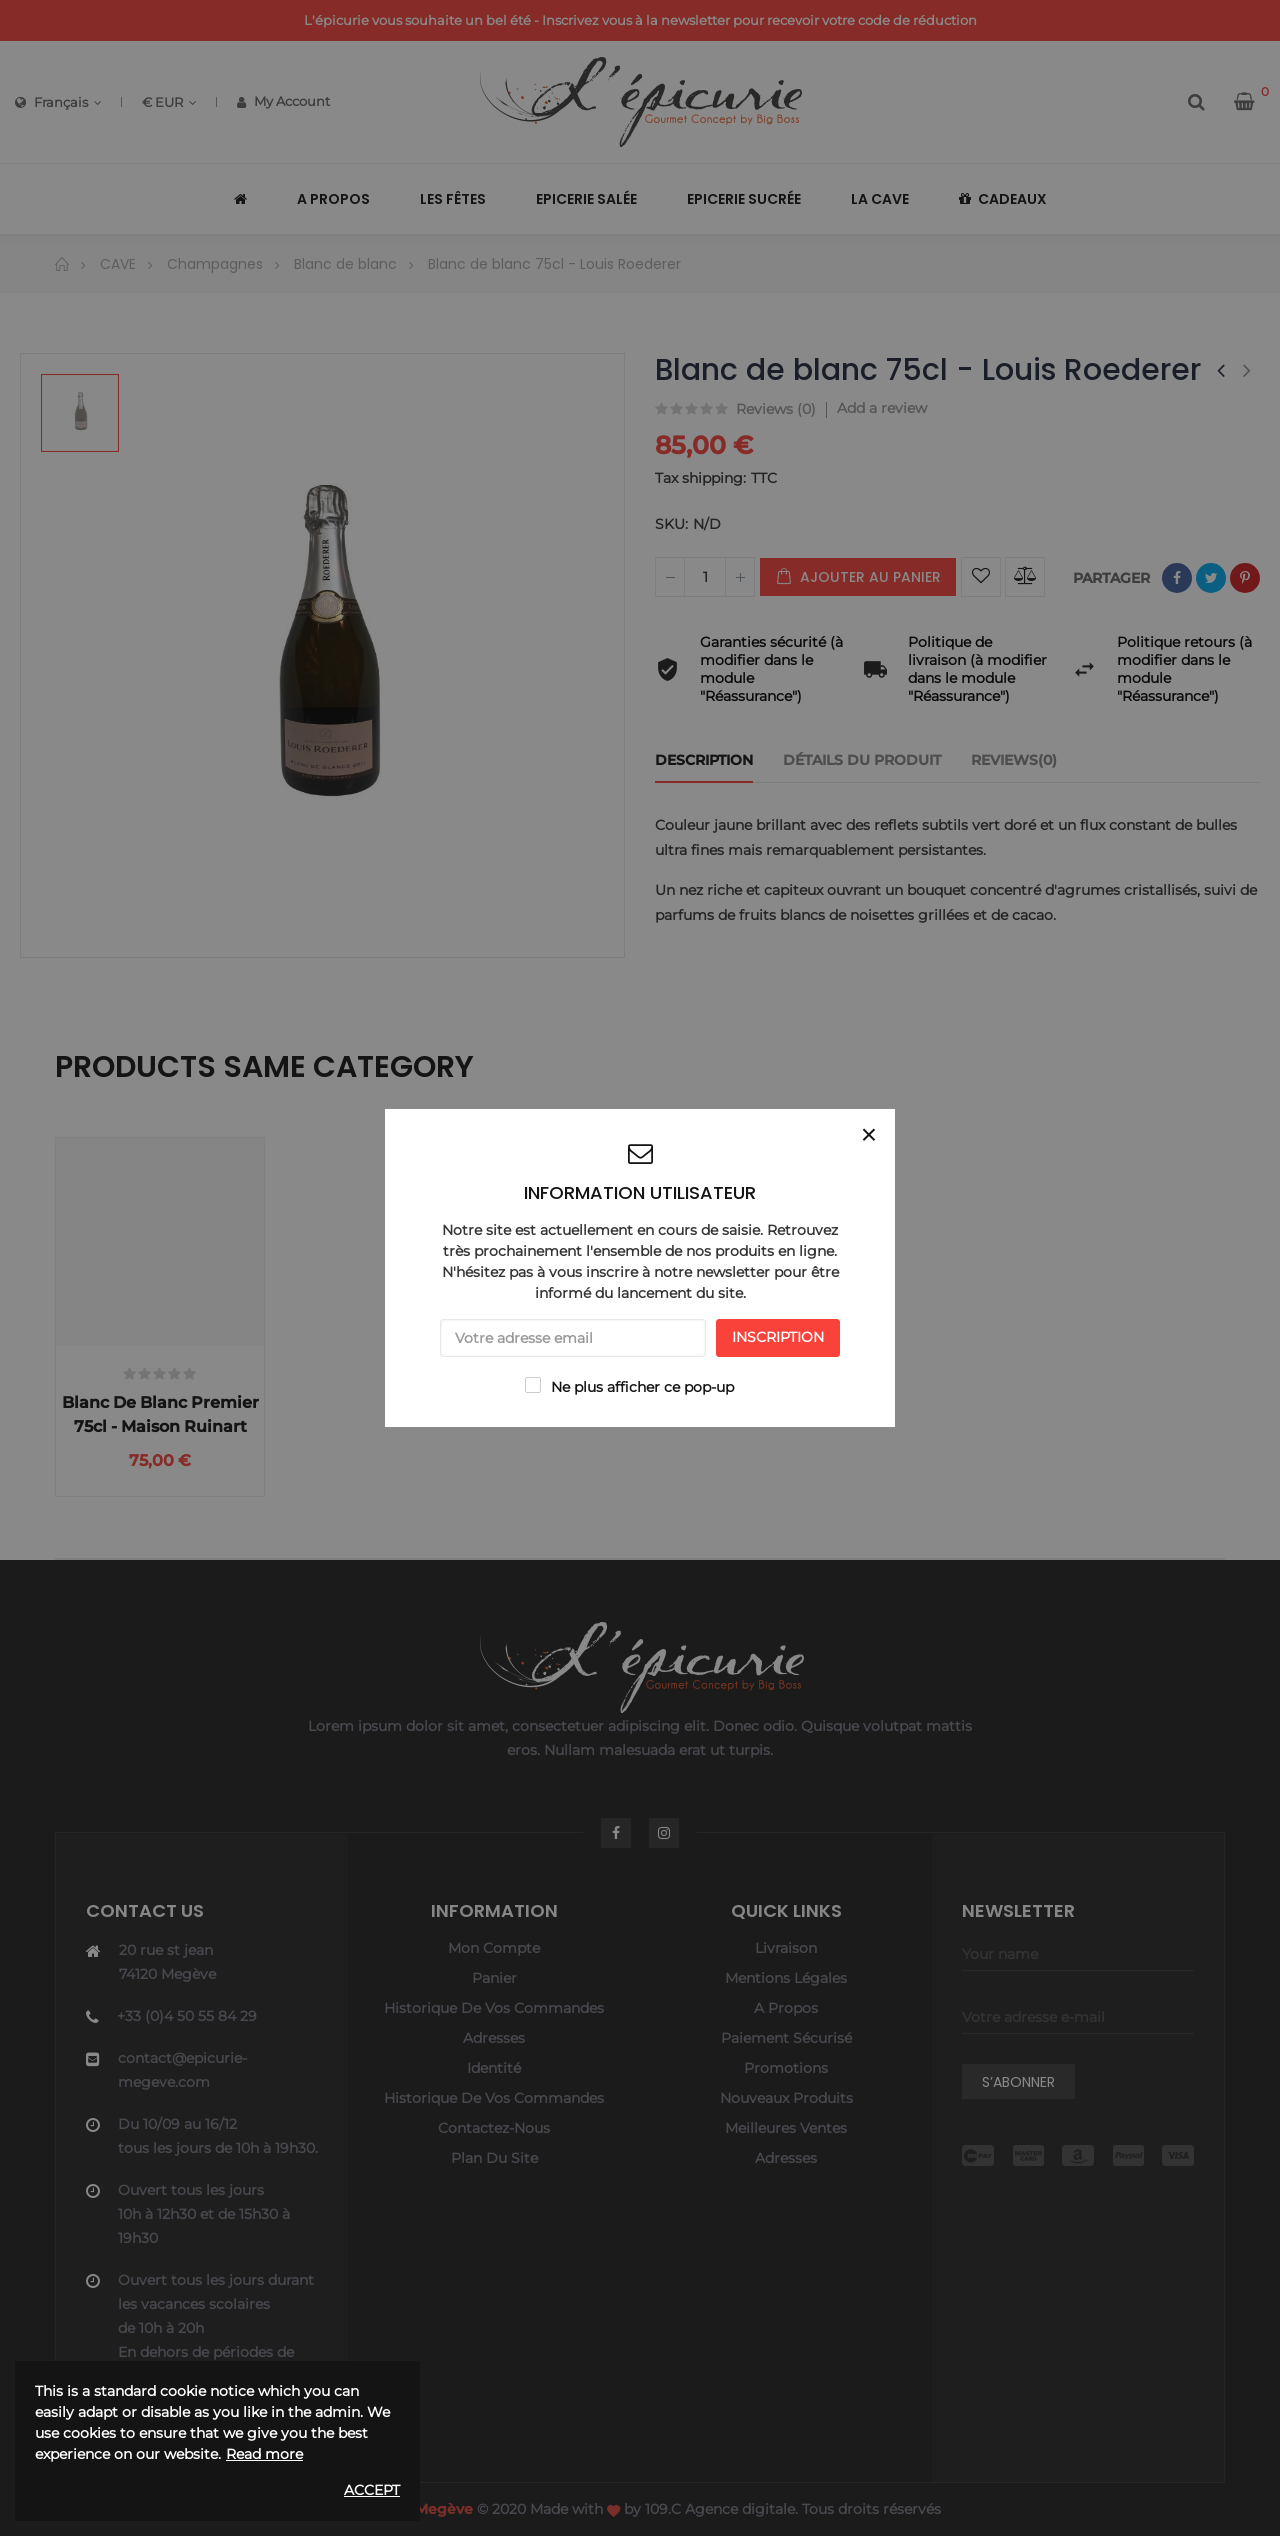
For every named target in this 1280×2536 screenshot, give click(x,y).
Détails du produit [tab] (862, 760)
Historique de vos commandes (494, 2008)
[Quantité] (705, 577)
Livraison (786, 1948)
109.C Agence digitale (720, 2509)
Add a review (882, 408)
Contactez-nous (494, 2128)
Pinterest (1245, 578)
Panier (494, 1978)
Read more (264, 2454)
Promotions (786, 2068)
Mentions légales (786, 1978)
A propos (786, 2008)
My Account (283, 101)
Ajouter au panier (858, 577)
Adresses (494, 2038)
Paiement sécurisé (786, 2038)
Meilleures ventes (786, 2128)
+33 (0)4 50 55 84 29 (187, 2016)
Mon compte (494, 1948)
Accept (372, 2490)
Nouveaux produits (786, 2098)
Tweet (1211, 578)
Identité (494, 2068)
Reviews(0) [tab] (1014, 760)
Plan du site (494, 2158)
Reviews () (776, 410)
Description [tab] (704, 760)
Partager (1177, 578)
